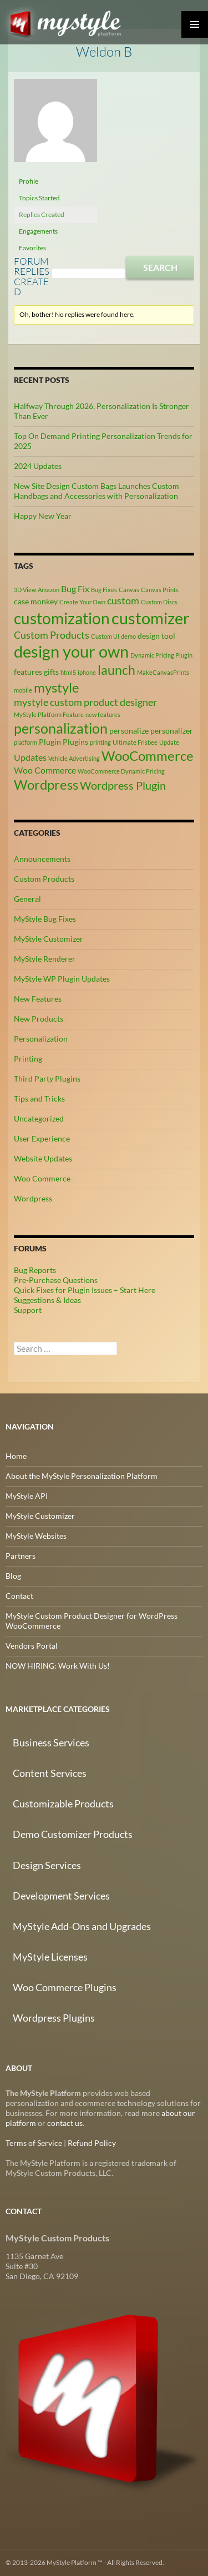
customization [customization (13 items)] (62, 618)
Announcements (42, 858)
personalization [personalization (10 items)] (61, 728)
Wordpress (33, 1198)
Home (16, 1456)
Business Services (51, 1742)
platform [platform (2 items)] (25, 742)
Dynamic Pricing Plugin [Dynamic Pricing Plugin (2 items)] (161, 655)
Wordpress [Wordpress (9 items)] (46, 784)
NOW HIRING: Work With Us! (58, 1665)
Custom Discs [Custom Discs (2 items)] (159, 601)
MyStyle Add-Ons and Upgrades (82, 1926)
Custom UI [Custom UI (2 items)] (105, 636)
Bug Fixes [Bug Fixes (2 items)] (104, 589)
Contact (19, 1595)
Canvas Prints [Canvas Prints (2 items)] (160, 589)
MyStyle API (27, 1496)
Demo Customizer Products (73, 1834)
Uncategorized (39, 1118)
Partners (20, 1555)
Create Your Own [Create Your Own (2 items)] (82, 601)
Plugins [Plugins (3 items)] (75, 741)
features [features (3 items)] (28, 671)
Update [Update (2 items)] (169, 742)
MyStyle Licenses (50, 1957)
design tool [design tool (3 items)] (156, 635)
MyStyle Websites (36, 1535)
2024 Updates (38, 466)
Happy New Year (43, 516)
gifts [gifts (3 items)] (51, 671)
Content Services (50, 1773)
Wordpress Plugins (54, 2018)
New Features (38, 998)
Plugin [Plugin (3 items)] (50, 741)
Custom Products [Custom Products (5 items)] (51, 635)
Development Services (61, 1896)
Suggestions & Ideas (47, 1300)
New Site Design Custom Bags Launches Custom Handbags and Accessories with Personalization (96, 491)
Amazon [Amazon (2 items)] (48, 589)
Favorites (32, 248)
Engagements (38, 231)
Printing (28, 1058)
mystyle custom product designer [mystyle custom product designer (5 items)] (85, 702)
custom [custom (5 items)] (123, 600)
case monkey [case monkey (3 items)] (36, 601)
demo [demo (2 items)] (128, 636)
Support (28, 1310)
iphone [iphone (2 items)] (87, 672)
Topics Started (39, 198)
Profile (28, 181)
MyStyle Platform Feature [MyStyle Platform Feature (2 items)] (49, 714)
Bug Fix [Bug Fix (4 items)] (75, 588)
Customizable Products (63, 1803)
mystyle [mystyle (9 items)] (56, 687)
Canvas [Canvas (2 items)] (129, 589)
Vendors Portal (32, 1645)
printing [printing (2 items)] (100, 742)
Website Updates (43, 1158)
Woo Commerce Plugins (64, 1987)
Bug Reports (35, 1270)
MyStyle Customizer (48, 938)
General (27, 898)
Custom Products (44, 878)
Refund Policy (92, 2143)
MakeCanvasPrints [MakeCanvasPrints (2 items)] (163, 672)
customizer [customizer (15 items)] (150, 618)
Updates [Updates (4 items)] (30, 757)
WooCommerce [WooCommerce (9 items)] (148, 755)
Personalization (41, 1038)
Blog (13, 1575)
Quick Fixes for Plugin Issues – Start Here (84, 1290)
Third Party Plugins (47, 1078)
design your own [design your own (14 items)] (71, 651)
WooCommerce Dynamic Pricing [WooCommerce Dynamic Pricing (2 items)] (121, 771)
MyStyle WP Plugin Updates (62, 978)
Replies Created (41, 214)
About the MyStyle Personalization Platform (82, 1476)
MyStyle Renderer (44, 958)
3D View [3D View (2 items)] (25, 589)
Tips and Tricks (39, 1098)
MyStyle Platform (70, 22)
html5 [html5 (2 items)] (68, 672)
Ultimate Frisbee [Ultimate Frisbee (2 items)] (135, 742)
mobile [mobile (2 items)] (23, 690)
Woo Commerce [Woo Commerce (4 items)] (45, 770)
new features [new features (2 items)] (102, 714)
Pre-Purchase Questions (56, 1280)
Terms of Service (34, 2143)
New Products (38, 1018)
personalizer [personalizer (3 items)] (171, 730)
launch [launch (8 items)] (116, 670)
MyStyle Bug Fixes (45, 918)
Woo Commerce (42, 1178)
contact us (65, 2123)
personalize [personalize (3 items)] (129, 730)
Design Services (47, 1865)
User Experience (42, 1138)
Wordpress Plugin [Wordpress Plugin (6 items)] (123, 785)
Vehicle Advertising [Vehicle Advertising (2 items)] (74, 758)
